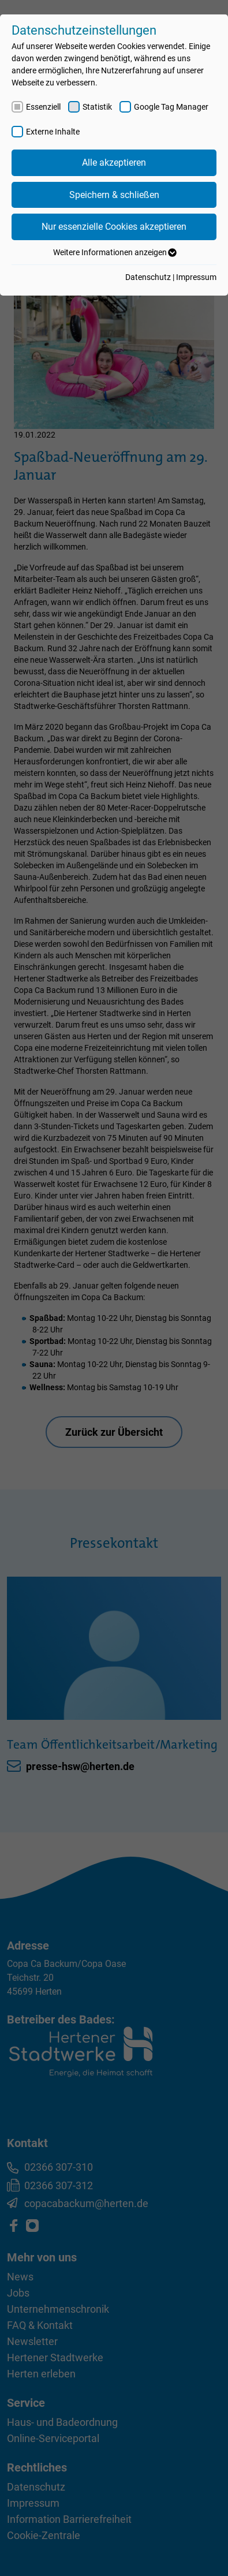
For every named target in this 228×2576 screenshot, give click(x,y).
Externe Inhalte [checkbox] (53, 131)
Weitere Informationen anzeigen (114, 252)
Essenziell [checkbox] (43, 106)
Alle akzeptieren (114, 162)
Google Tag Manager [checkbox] (171, 106)
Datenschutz (148, 277)
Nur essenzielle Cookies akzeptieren (114, 226)
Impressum (196, 277)
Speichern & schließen (114, 194)
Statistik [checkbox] (97, 106)
